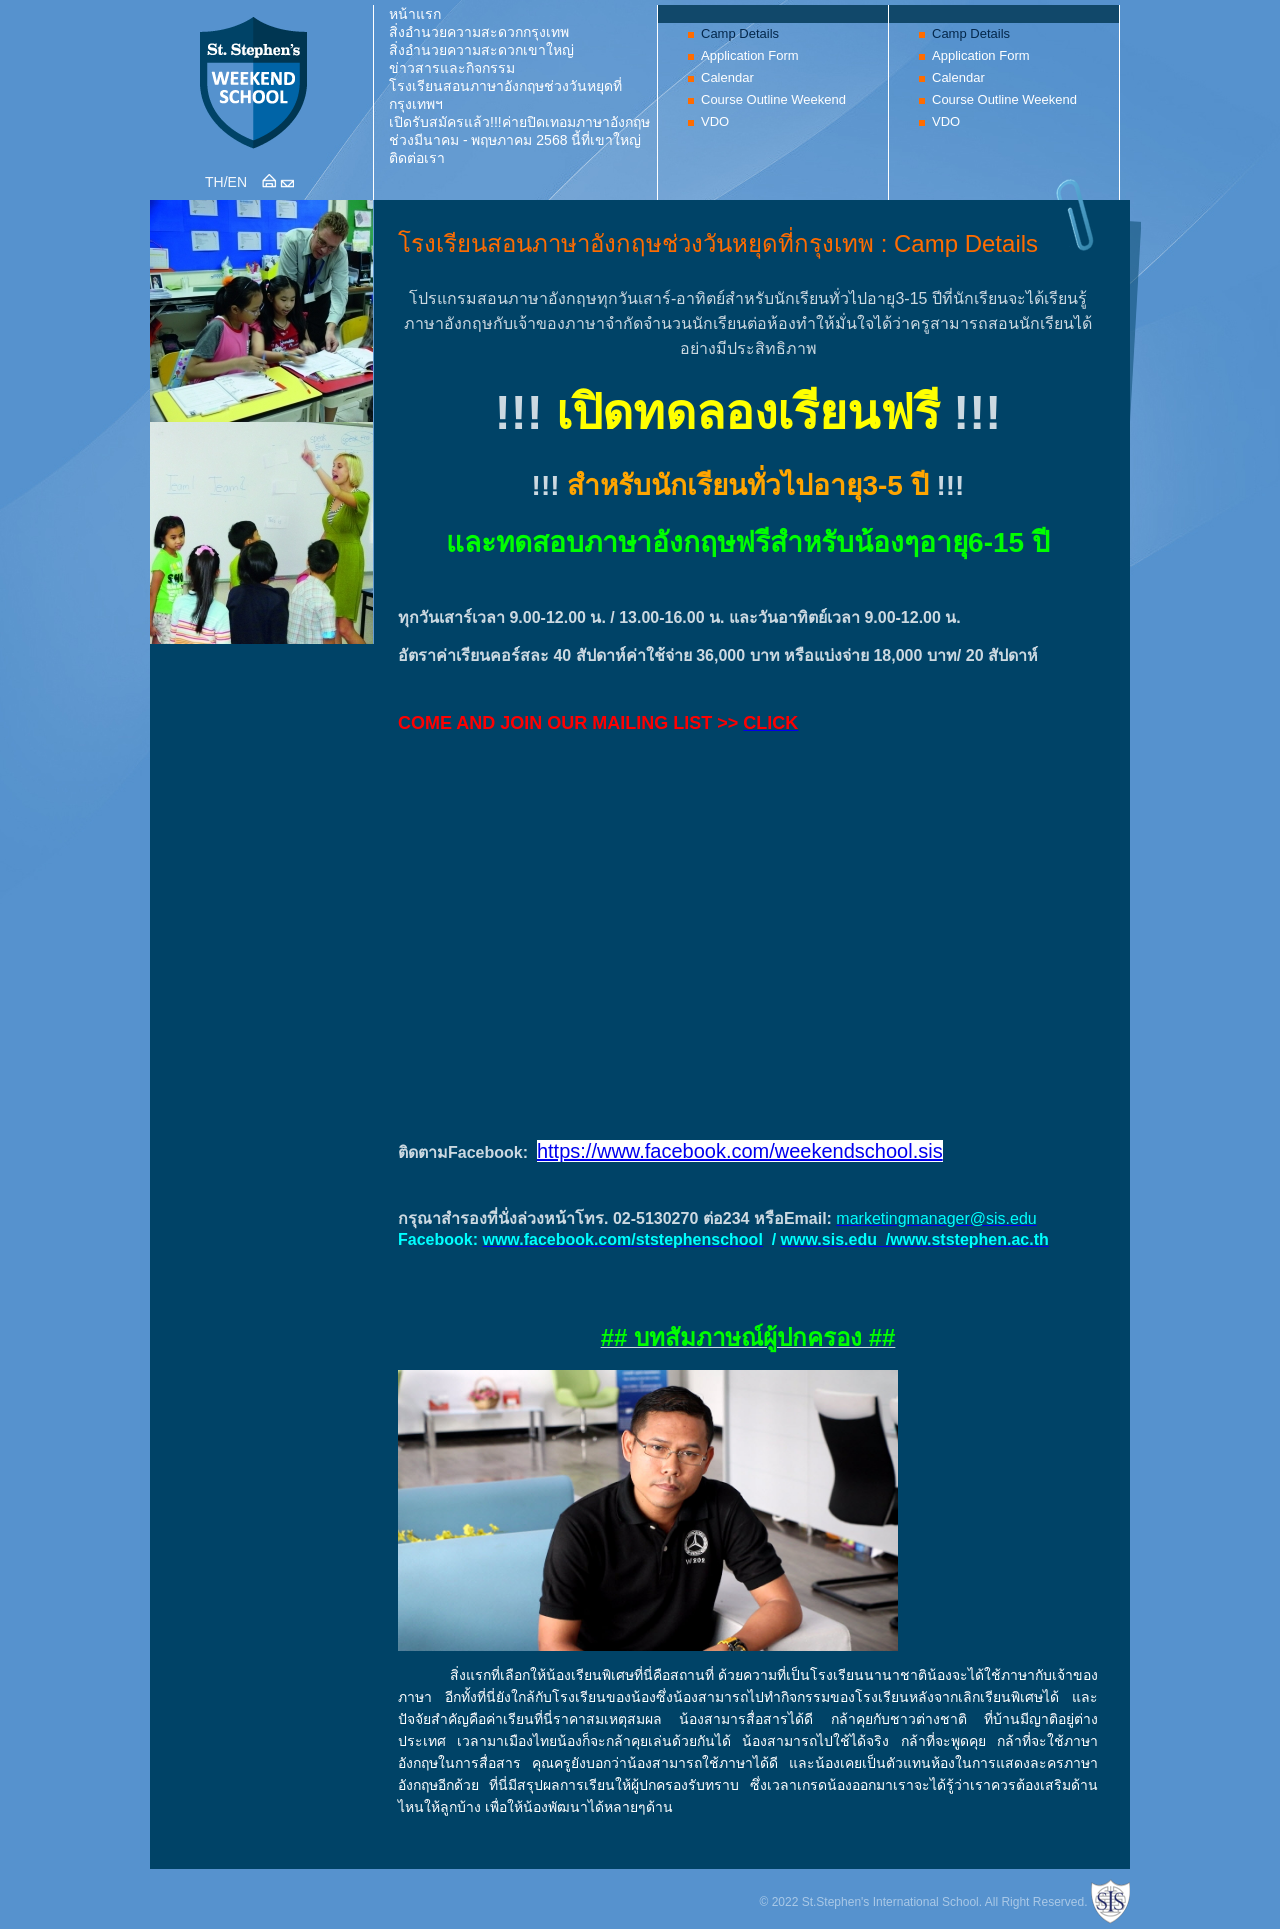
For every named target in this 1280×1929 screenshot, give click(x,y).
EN (237, 182)
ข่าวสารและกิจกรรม (452, 68)
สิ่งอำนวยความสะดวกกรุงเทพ (479, 32)
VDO (715, 121)
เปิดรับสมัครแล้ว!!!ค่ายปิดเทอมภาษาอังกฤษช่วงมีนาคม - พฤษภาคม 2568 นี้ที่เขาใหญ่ (519, 131)
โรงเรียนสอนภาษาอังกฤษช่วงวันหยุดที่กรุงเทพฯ (505, 95)
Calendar (727, 77)
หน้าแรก (415, 14)
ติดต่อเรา (417, 158)
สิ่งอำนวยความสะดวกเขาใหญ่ (481, 50)
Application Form (750, 55)
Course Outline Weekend (773, 99)
